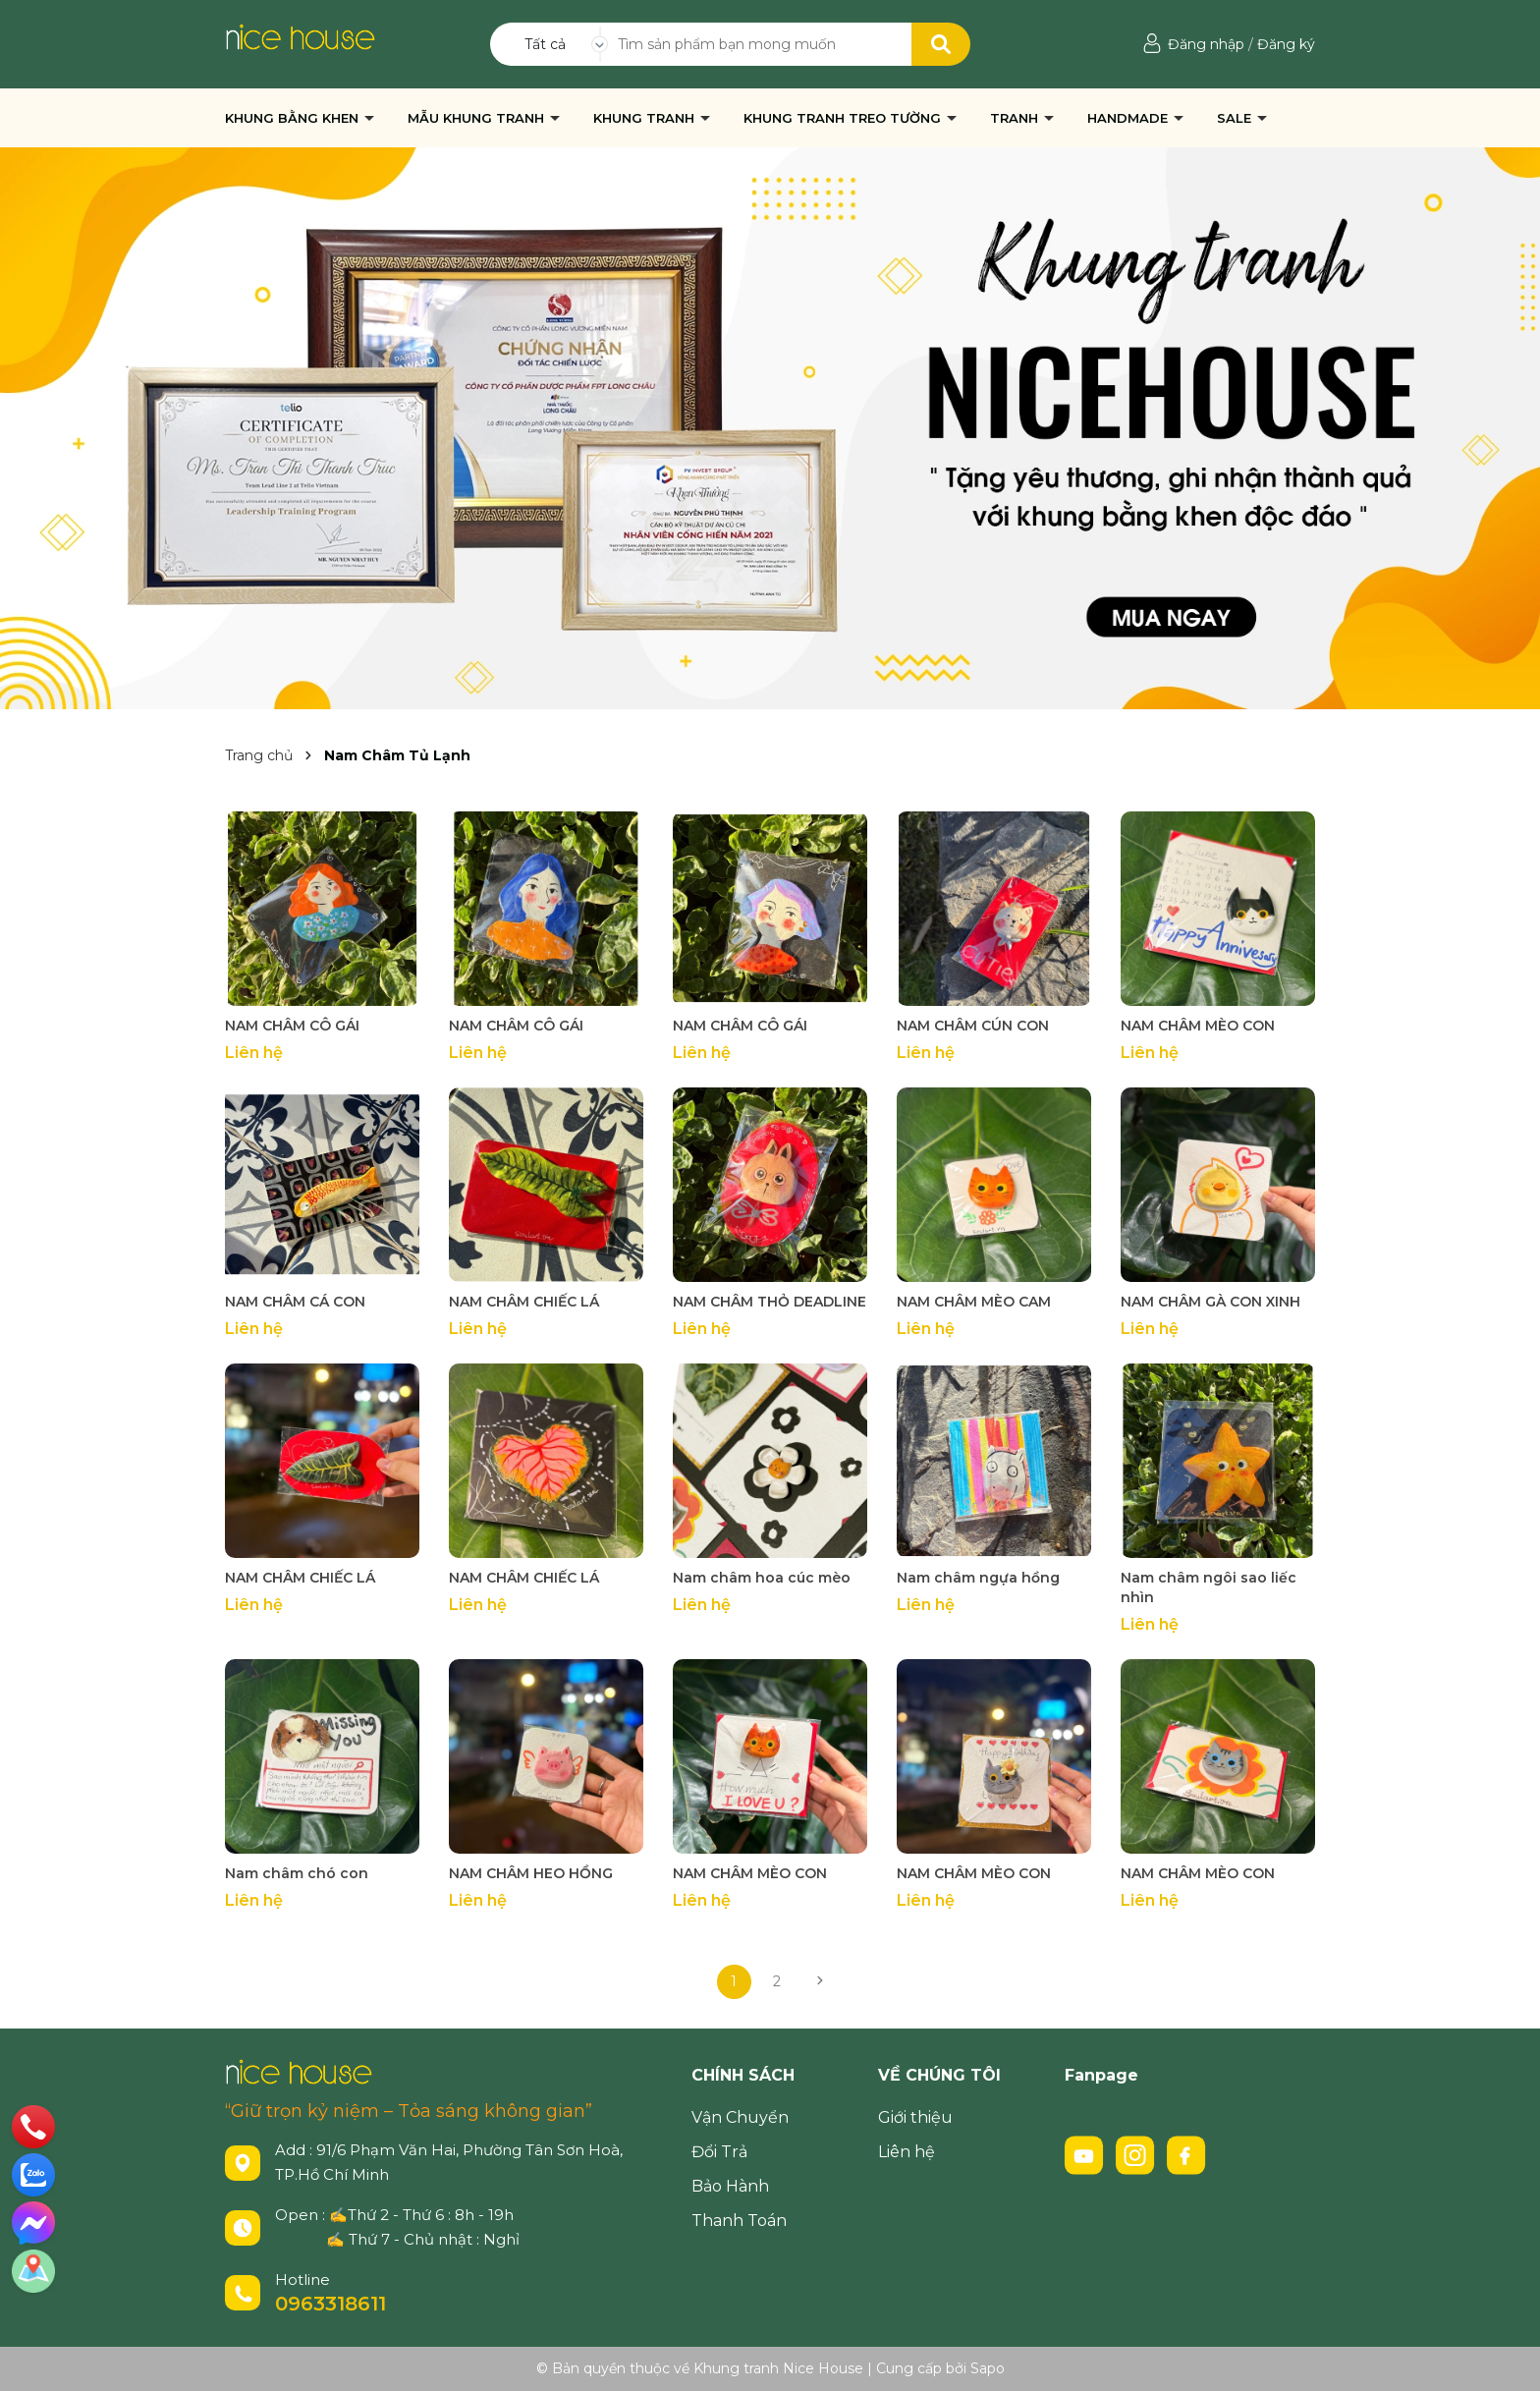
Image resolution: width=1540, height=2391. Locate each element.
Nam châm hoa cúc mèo (762, 1577)
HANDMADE (1129, 118)
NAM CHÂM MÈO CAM (974, 1301)
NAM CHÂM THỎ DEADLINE (769, 1301)
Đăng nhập (1206, 44)
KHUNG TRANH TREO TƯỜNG (844, 118)
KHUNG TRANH (645, 118)
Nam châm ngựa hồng (978, 1577)
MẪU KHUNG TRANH (478, 118)
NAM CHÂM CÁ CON (295, 1301)
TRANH (1016, 118)
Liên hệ (906, 2151)
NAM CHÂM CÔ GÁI (292, 1025)
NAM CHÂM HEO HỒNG (531, 1873)
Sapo (987, 2368)
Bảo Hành (730, 2186)
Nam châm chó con (296, 1873)
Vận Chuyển (740, 2117)
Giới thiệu (915, 2117)
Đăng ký (1286, 44)
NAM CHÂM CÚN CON (973, 1025)
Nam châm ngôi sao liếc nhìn (1208, 1587)
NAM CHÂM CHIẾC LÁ (524, 1301)
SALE (1236, 118)
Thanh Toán (739, 2220)
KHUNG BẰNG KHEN (293, 118)
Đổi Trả (719, 2151)
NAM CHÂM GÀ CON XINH (1210, 1301)
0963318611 (330, 2303)
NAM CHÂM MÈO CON (1198, 1025)
